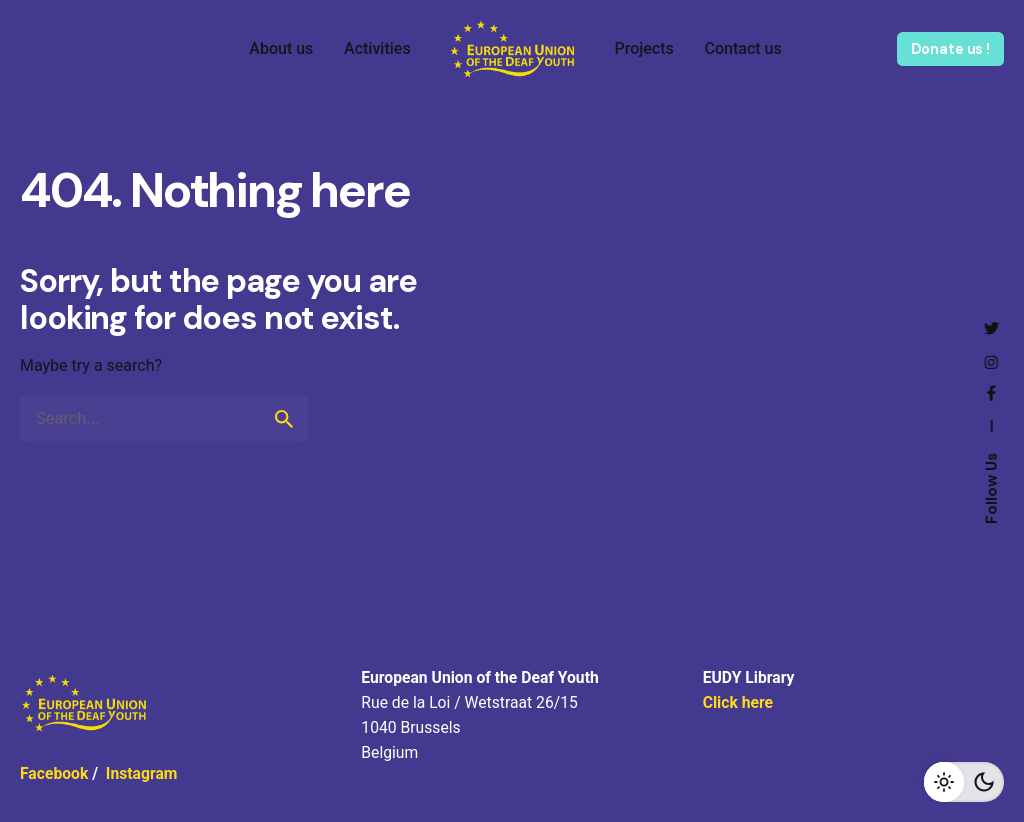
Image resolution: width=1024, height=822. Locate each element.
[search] (284, 419)
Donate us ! (950, 49)
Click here (738, 702)
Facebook (54, 773)
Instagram (142, 773)
